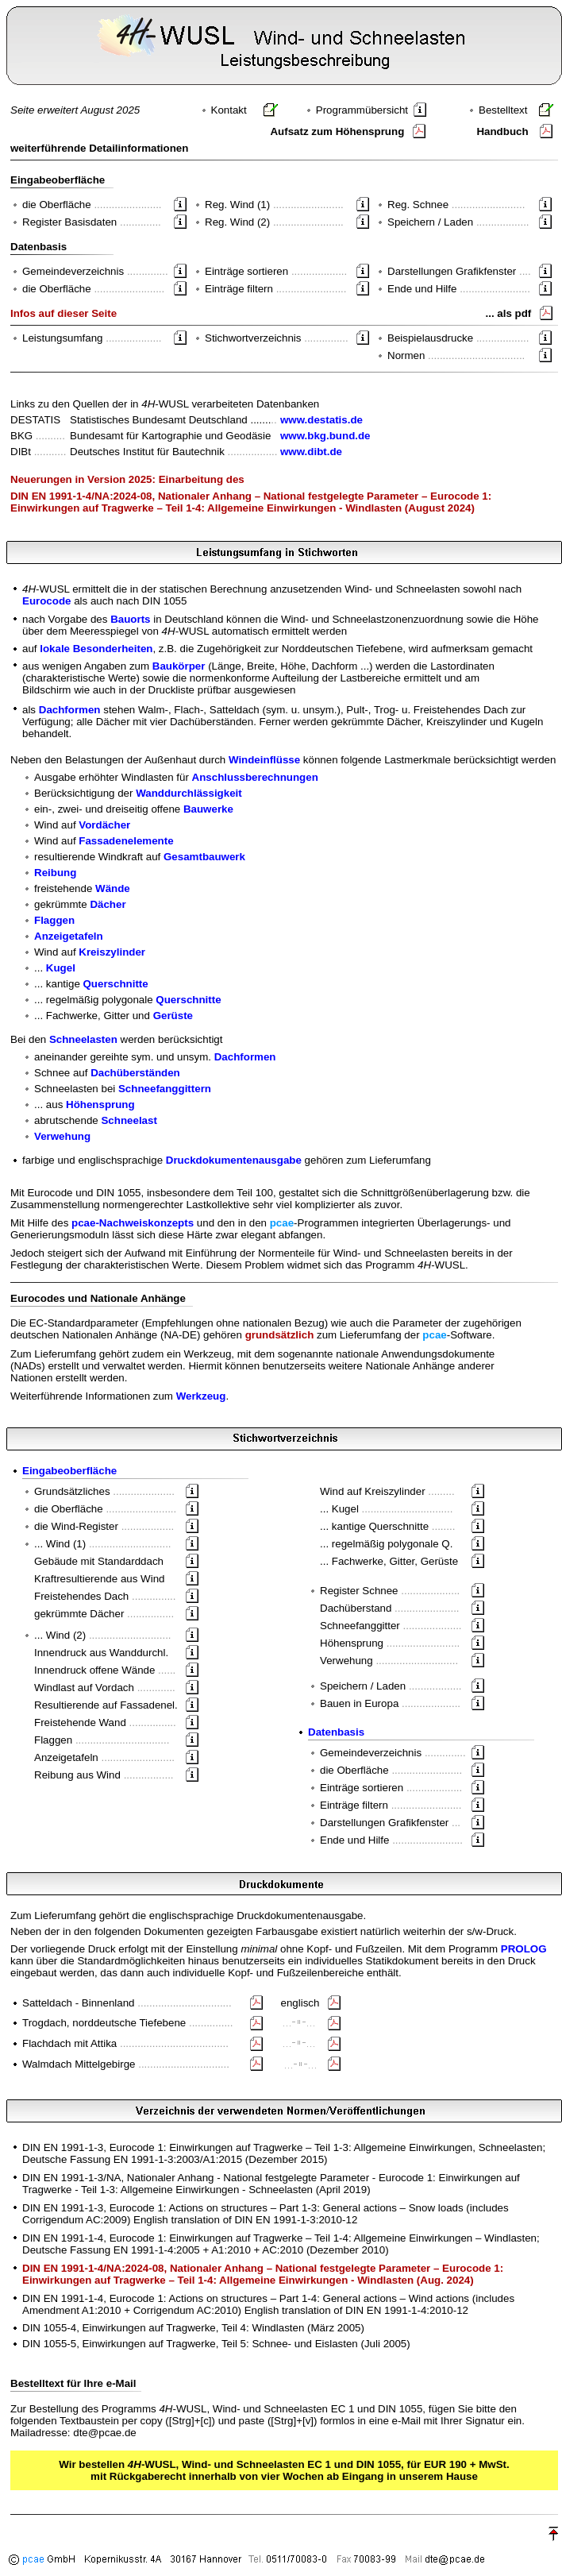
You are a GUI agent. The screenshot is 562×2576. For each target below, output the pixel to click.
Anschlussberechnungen (255, 777)
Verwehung (62, 1136)
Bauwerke (208, 809)
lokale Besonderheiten (96, 649)
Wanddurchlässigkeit (189, 793)
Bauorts (130, 619)
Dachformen (70, 710)
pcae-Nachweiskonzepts (132, 1223)
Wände (112, 888)
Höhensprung (100, 1104)
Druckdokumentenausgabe (234, 1160)
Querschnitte (115, 984)
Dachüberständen (135, 1073)
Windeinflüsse (264, 760)
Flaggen (54, 920)
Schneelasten (83, 1039)
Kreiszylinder (112, 952)
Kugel (60, 968)
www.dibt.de (311, 452)
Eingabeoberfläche (69, 1471)
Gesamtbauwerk (204, 857)
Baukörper (179, 666)
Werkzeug (201, 1396)
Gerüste (173, 1016)
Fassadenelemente (126, 841)
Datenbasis (336, 1732)
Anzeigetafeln (68, 936)
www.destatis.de (321, 420)
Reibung (55, 873)
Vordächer (104, 825)
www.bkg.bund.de (325, 436)
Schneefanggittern (164, 1089)
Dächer (107, 904)
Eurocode (46, 601)
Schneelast (128, 1120)
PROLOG (524, 1949)
